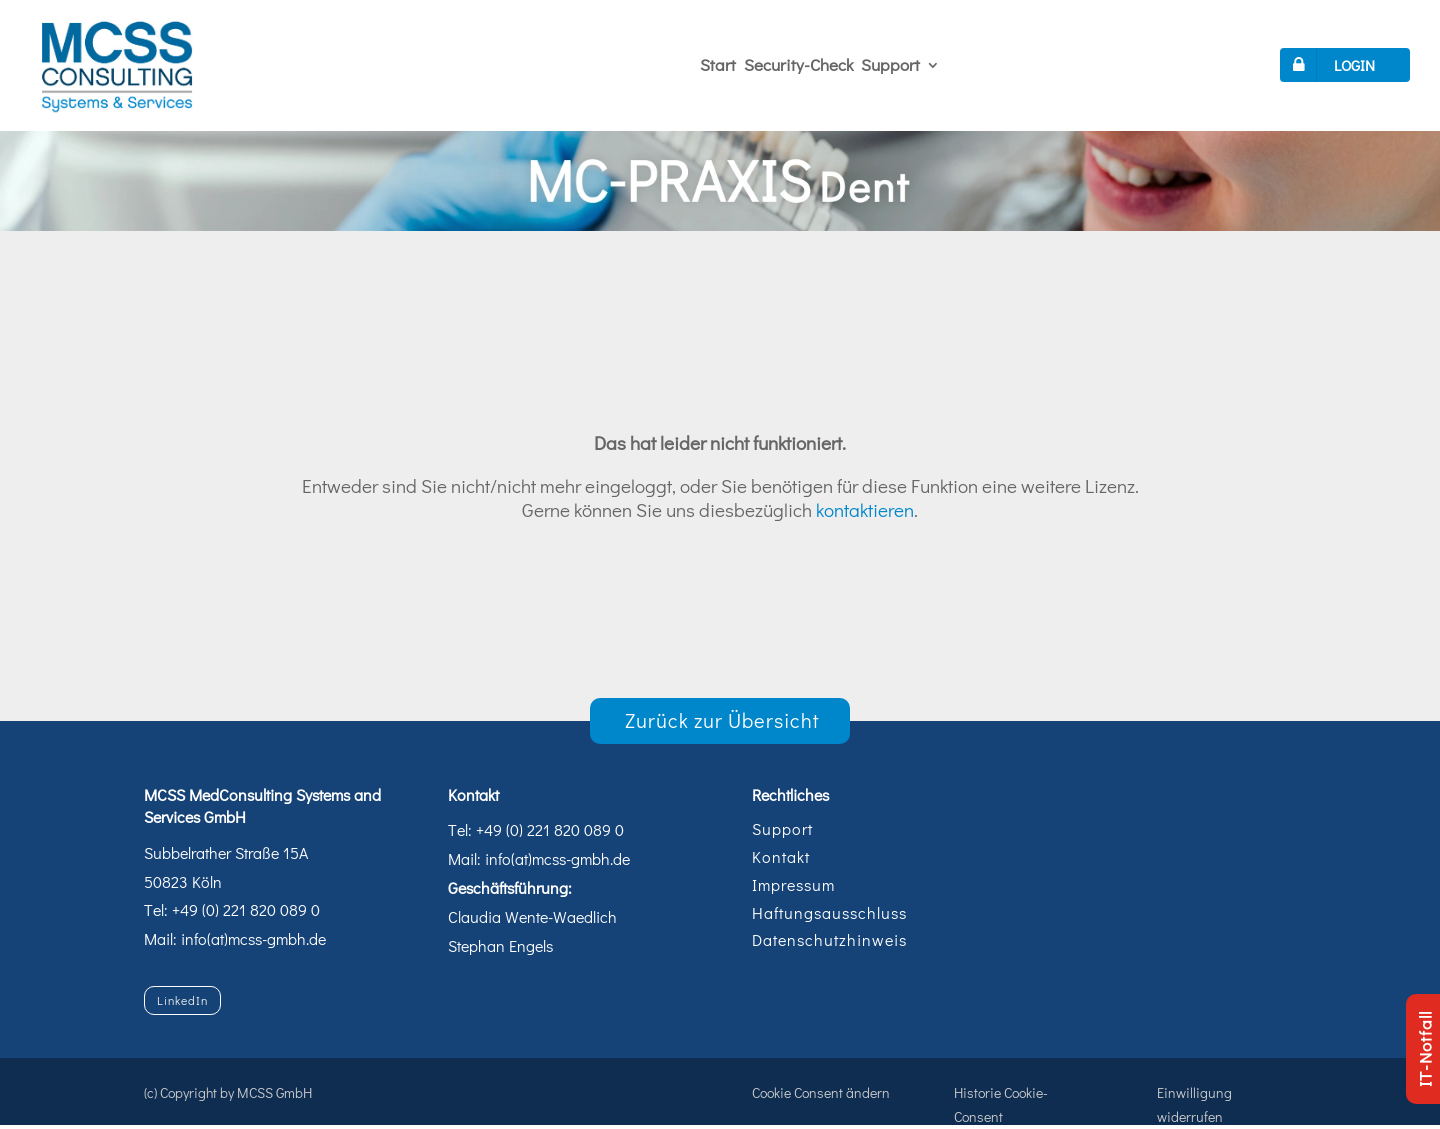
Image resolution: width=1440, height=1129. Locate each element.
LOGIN (1330, 65)
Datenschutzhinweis (829, 939)
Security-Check (798, 64)
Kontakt (781, 856)
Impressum (793, 884)
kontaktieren (865, 509)
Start (718, 64)
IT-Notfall (1424, 1049)
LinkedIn (182, 1000)
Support (890, 64)
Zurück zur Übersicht (722, 720)
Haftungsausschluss (829, 912)
